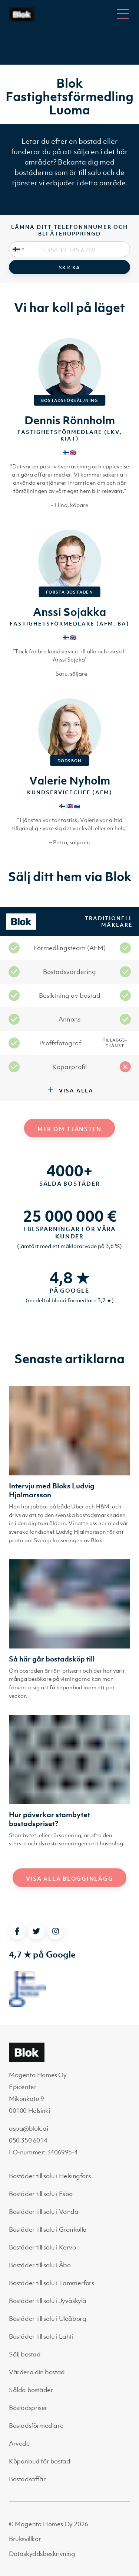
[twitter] (36, 1931)
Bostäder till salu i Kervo (42, 2247)
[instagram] (55, 1931)
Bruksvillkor (25, 2539)
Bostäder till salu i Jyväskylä (47, 2301)
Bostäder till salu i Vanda (44, 2212)
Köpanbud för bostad (39, 2461)
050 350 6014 (28, 2140)
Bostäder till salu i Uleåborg (47, 2318)
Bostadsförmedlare (36, 2425)
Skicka (69, 267)
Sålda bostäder (31, 2390)
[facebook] (17, 1931)
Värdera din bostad (37, 2372)
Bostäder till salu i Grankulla (48, 2229)
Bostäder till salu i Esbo (41, 2194)
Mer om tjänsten (69, 1129)
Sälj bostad (25, 2354)
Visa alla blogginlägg (69, 1878)
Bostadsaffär (27, 2479)
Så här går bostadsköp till (52, 1658)
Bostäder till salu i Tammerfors (51, 2283)
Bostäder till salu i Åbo (39, 2265)
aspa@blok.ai (28, 2128)
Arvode (19, 2443)
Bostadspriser (28, 2408)
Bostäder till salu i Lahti (41, 2336)
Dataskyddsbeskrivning (42, 2554)
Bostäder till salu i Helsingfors (49, 2176)
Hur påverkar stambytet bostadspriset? (49, 1819)
